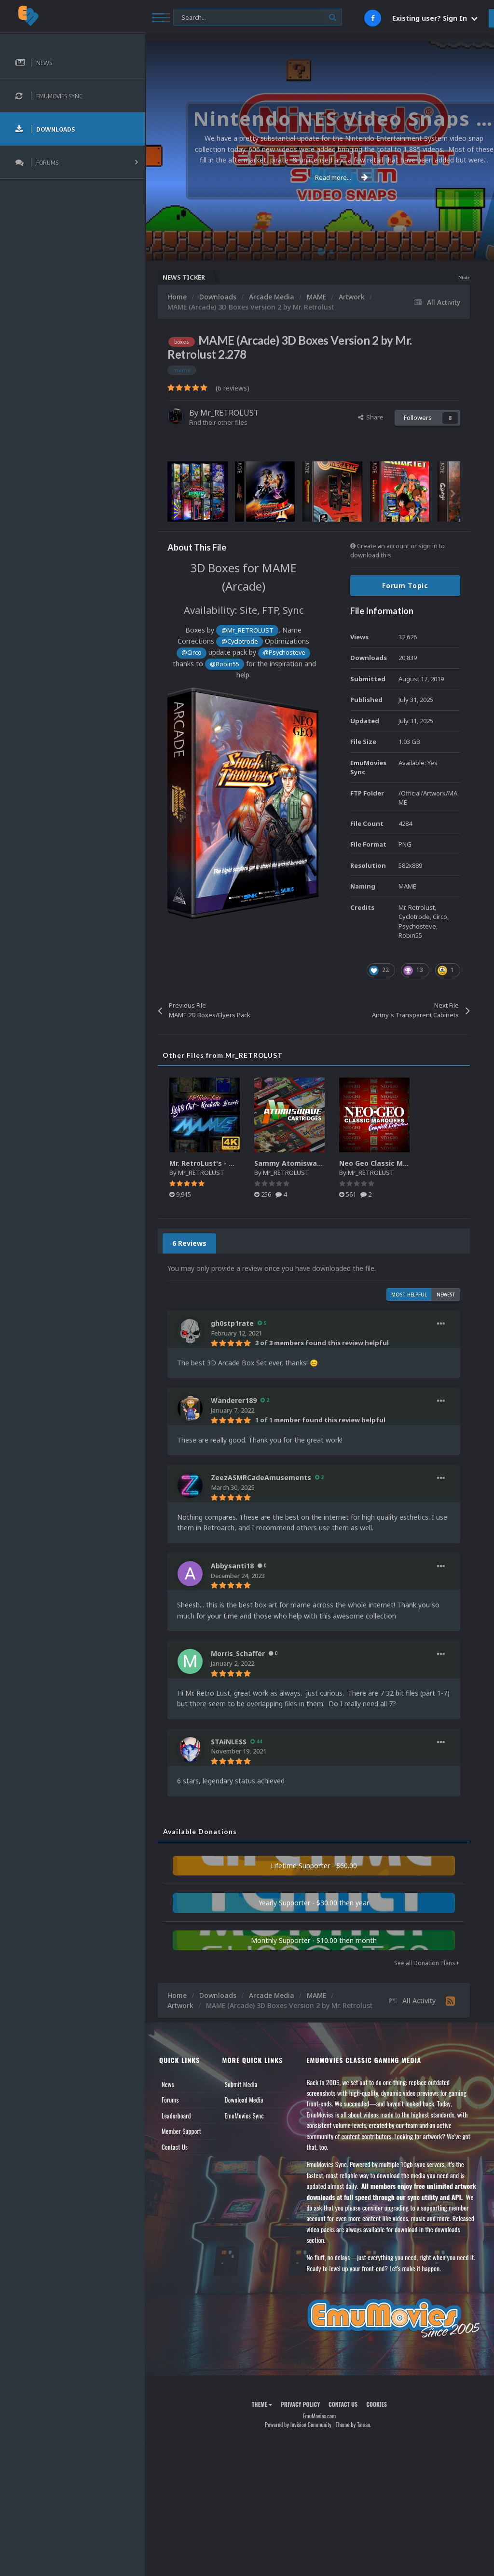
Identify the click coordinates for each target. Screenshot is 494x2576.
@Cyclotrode (239, 641)
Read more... (317, 177)
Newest (446, 1294)
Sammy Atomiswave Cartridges (309, 1163)
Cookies (376, 2404)
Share (371, 417)
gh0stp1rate (232, 1323)
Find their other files (218, 422)
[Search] (258, 17)
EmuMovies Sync (244, 2115)
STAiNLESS (229, 1741)
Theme (262, 2404)
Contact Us (175, 2147)
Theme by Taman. (353, 2424)
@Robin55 (224, 664)
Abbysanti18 (232, 1565)
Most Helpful (409, 1294)
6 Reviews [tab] (189, 1243)
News (168, 2084)
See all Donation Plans (426, 1963)
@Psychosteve (284, 652)
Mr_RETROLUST (229, 412)
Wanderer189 (234, 1400)
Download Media (244, 2099)
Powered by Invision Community (298, 2424)
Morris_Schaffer (238, 1653)
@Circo (191, 652)
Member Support (181, 2131)
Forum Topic (405, 585)
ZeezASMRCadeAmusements (261, 1477)
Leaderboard (176, 2115)
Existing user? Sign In (435, 18)
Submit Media (241, 2084)
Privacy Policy (300, 2404)
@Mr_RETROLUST (247, 630)
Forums (170, 2099)
